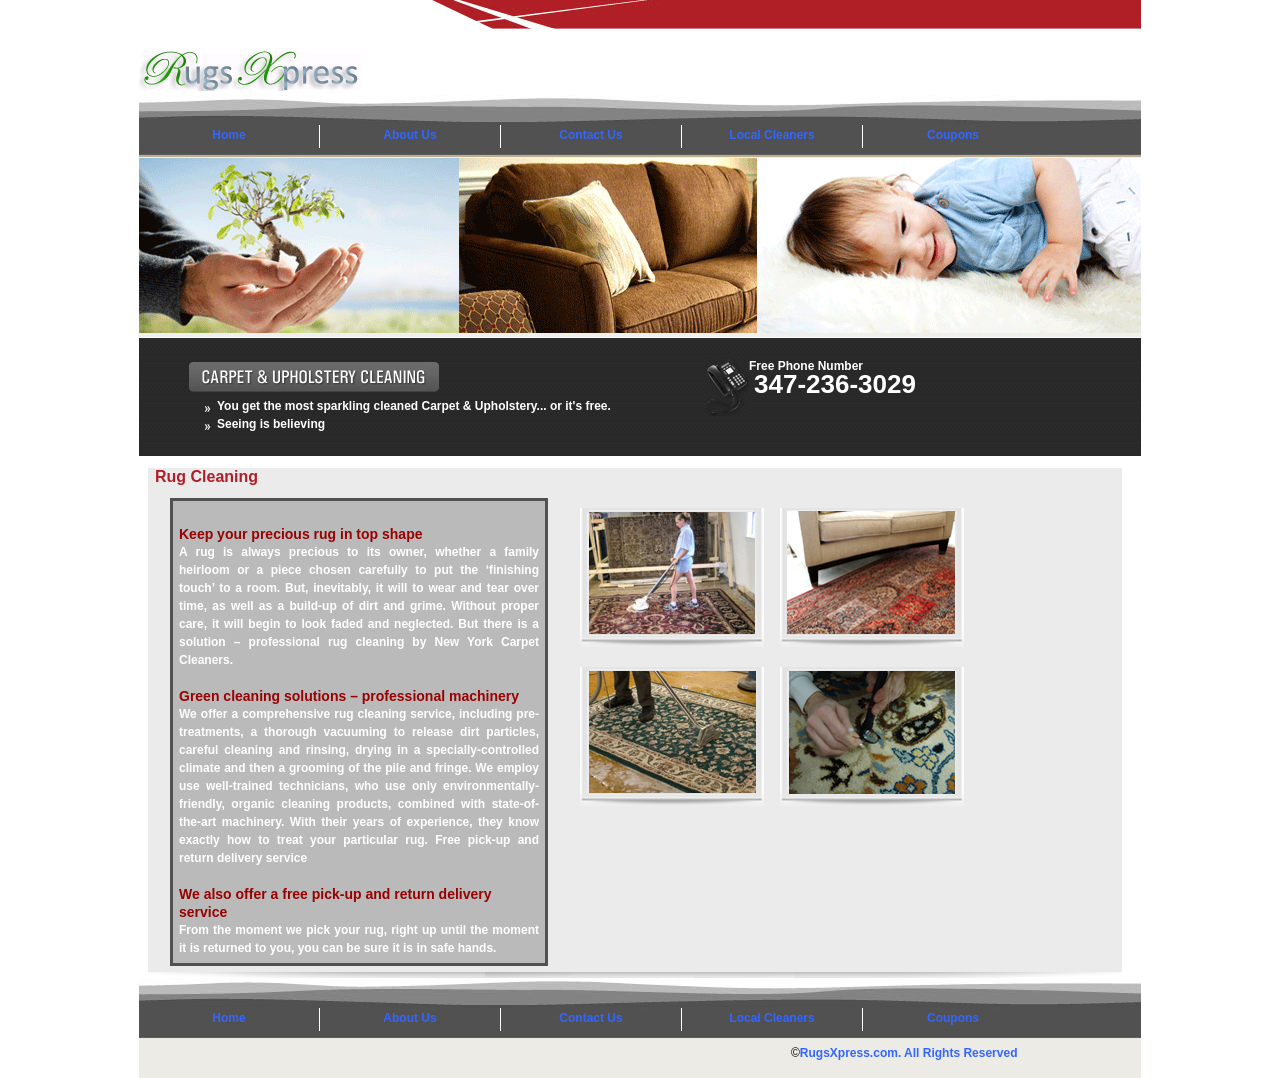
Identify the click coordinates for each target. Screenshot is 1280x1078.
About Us (409, 135)
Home (228, 135)
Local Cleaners (771, 135)
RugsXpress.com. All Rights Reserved (909, 1053)
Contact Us (590, 135)
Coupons (953, 135)
